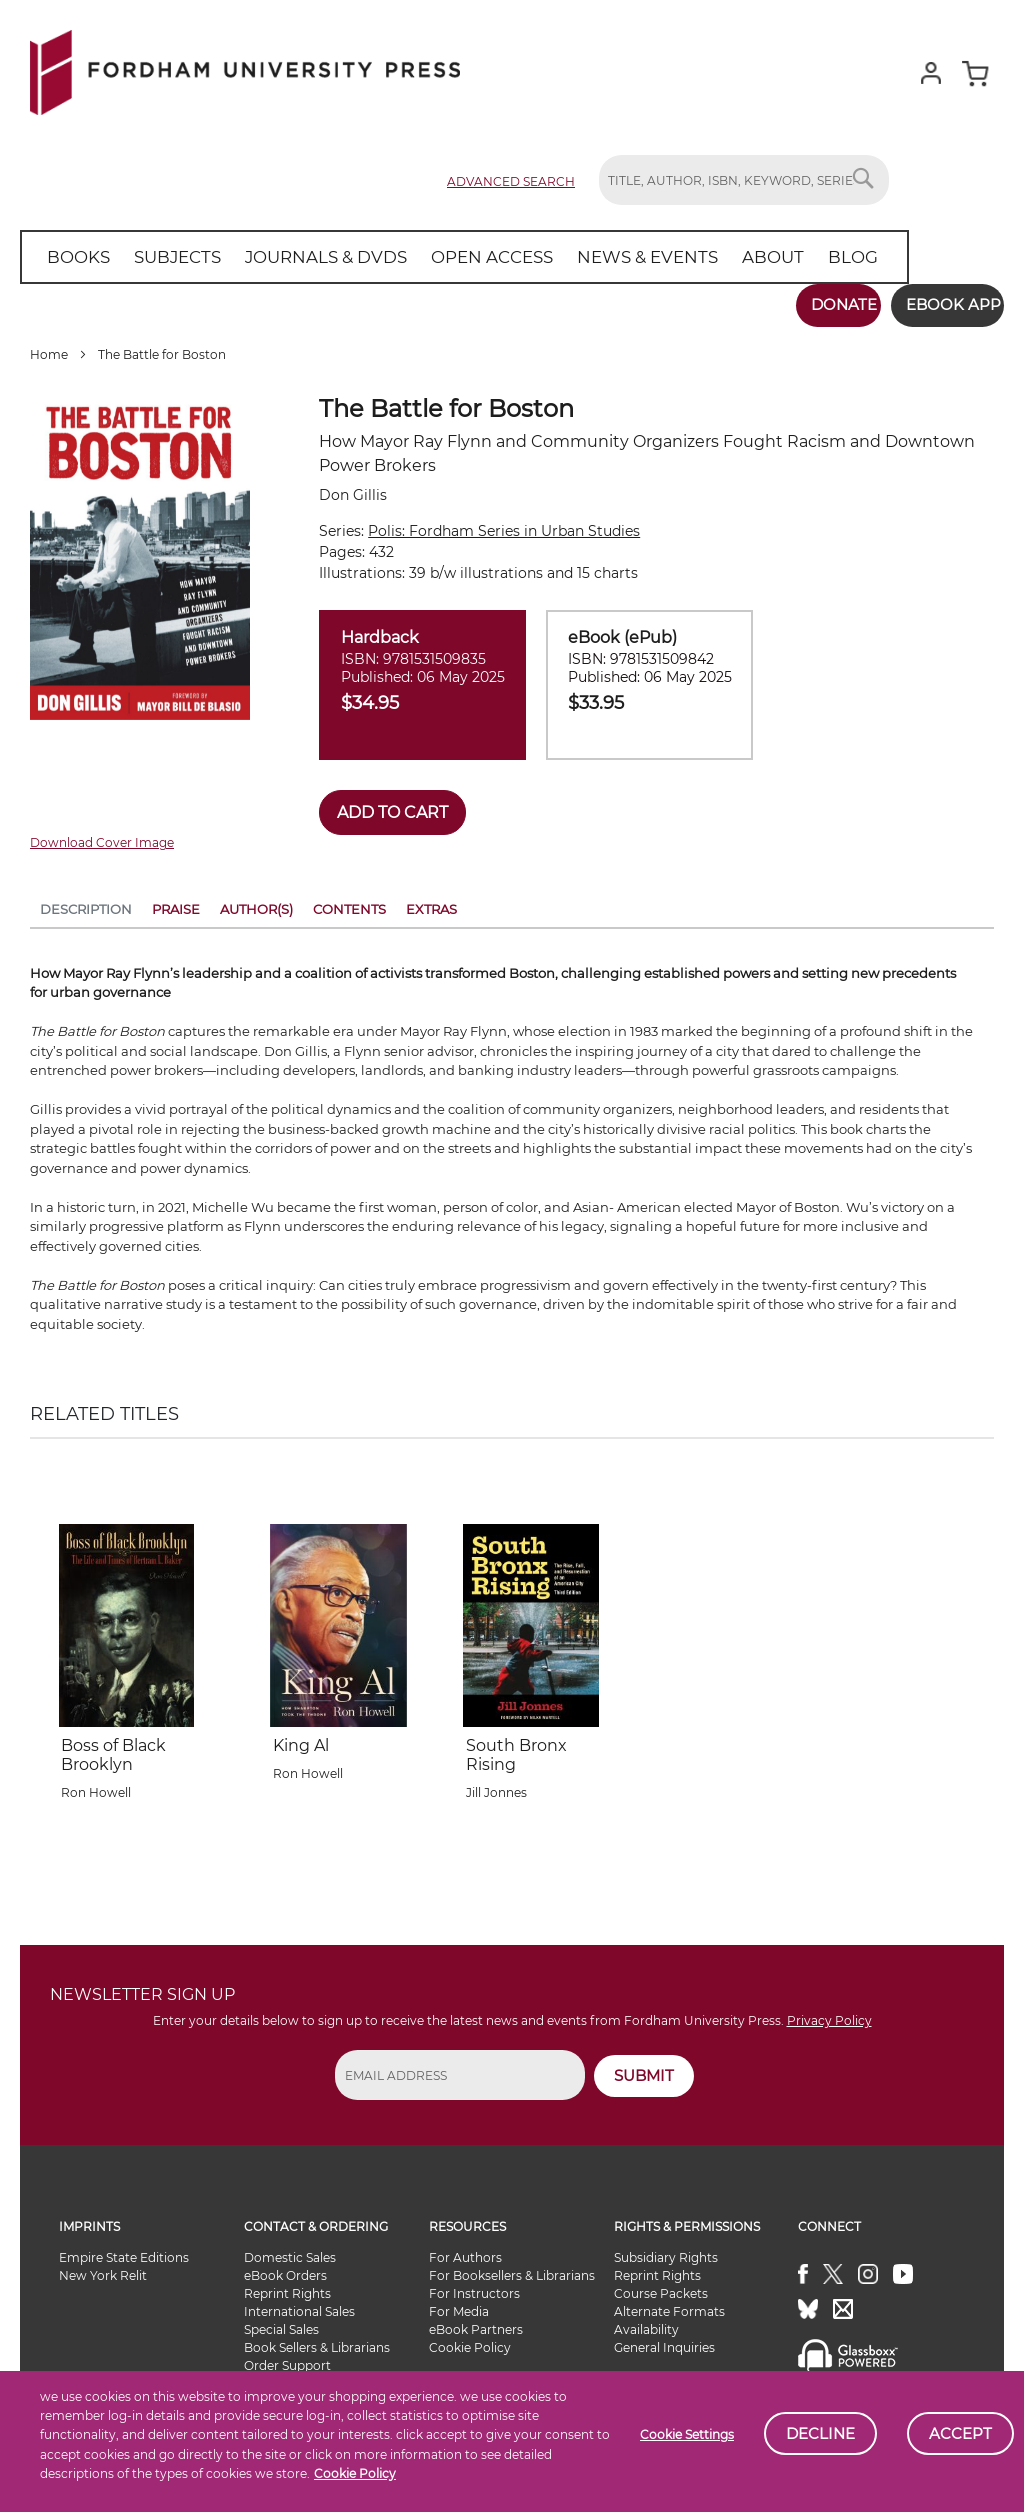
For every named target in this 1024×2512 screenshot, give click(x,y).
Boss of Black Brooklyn (113, 1747)
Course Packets (661, 2285)
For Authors (465, 2249)
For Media (459, 2303)
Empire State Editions (124, 2249)
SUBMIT (644, 2067)
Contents (349, 901)
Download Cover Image (102, 835)
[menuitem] (74, 257)
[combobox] (744, 180)
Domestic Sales (290, 2249)
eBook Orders (285, 2267)
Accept (960, 2433)
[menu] (439, 257)
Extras (431, 901)
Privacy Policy (829, 2012)
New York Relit (103, 2267)
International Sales (299, 2303)
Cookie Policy (355, 2473)
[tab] (86, 905)
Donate (821, 304)
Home (49, 347)
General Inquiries (664, 2339)
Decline (820, 2433)
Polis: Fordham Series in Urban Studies (504, 524)
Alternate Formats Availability (669, 2312)
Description (86, 901)
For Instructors (474, 2285)
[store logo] (245, 68)
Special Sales (281, 2321)
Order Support (287, 2357)
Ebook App (941, 304)
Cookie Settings (687, 2434)
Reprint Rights (287, 2285)
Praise (176, 901)
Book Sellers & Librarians (317, 2339)
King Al (301, 1737)
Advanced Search (511, 181)
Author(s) (256, 901)
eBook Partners (476, 2321)
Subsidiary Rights (666, 2249)
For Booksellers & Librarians (512, 2267)
